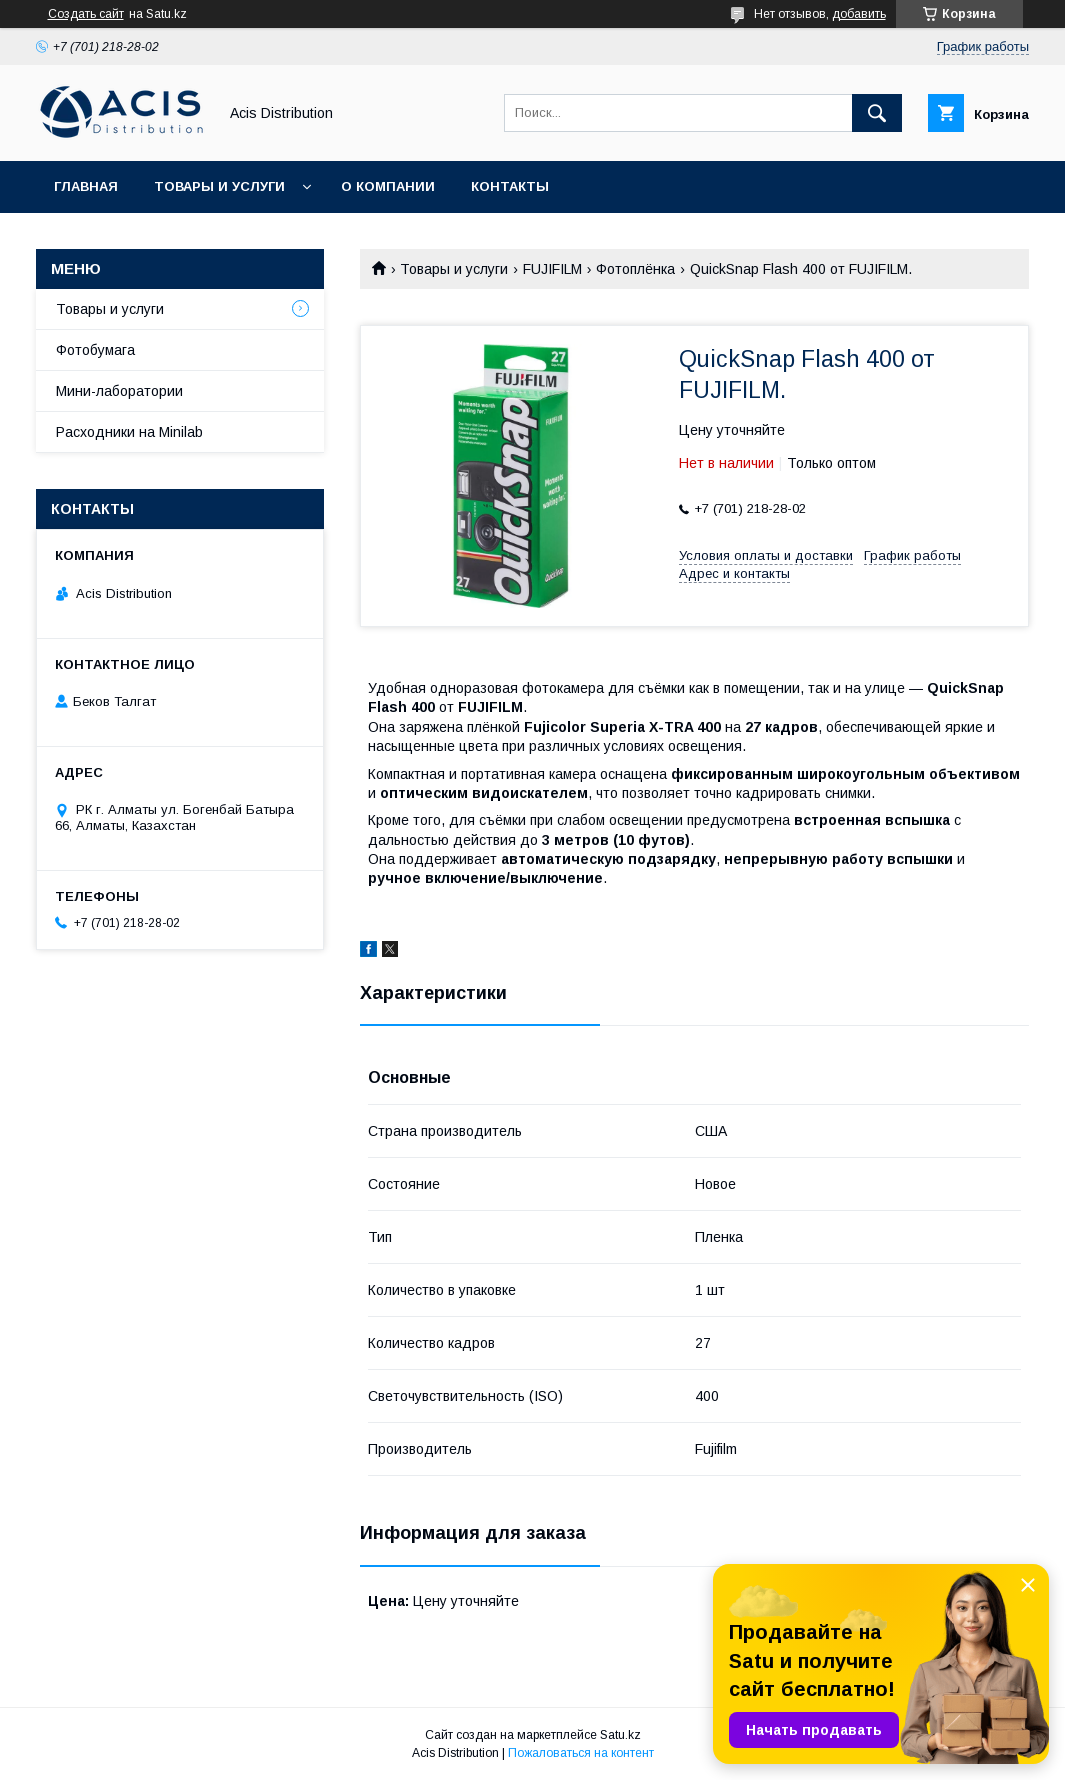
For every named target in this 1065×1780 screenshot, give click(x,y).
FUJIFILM (552, 269)
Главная (86, 186)
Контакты (510, 186)
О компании (388, 186)
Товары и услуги (219, 186)
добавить (859, 14)
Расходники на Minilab (129, 432)
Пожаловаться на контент (581, 1753)
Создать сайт (86, 14)
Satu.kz (620, 1735)
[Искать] (877, 113)
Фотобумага (95, 350)
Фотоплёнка (635, 269)
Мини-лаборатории (119, 391)
